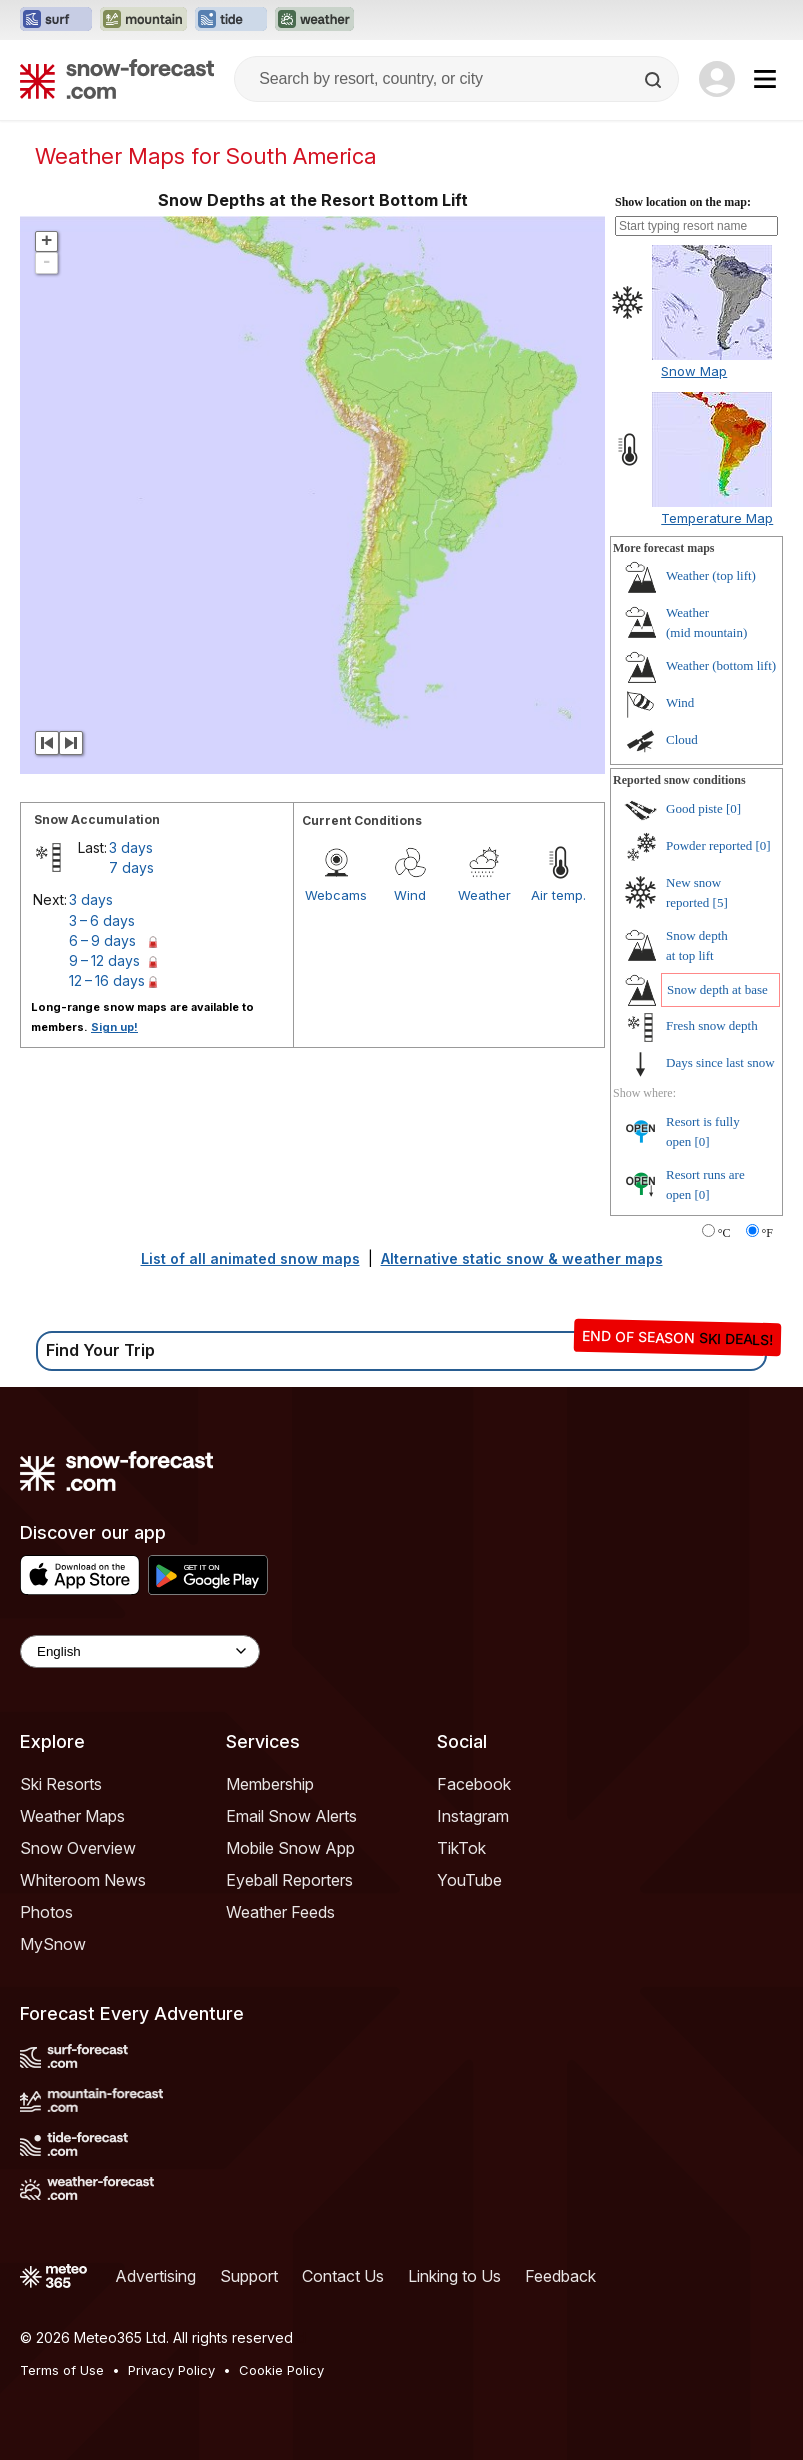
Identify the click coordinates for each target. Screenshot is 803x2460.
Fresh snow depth (712, 1025)
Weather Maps (72, 1816)
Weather (484, 895)
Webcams (336, 895)
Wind (410, 895)
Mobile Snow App (290, 1848)
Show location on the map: (683, 202)
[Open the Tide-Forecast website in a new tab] (231, 20)
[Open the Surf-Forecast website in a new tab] (56, 20)
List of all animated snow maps (250, 1258)
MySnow (53, 1944)
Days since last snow (720, 1062)
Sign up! (114, 1027)
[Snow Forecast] (117, 79)
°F (767, 1233)
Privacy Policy (171, 2370)
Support (249, 2276)
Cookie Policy (281, 2370)
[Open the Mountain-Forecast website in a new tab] (143, 20)
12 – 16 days (107, 980)
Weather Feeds (280, 1912)
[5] (720, 902)
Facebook (474, 1784)
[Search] (655, 80)
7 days (131, 867)
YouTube (469, 1880)
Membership (270, 1784)
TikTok (461, 1848)
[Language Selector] (140, 1651)
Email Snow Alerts (291, 1816)
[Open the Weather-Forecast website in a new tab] (314, 20)
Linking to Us (454, 2276)
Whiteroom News (83, 1880)
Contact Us (343, 2276)
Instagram (473, 1816)
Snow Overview (78, 1848)
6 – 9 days (102, 940)
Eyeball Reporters (289, 1880)
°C (724, 1233)
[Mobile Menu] (765, 79)
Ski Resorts (61, 1784)
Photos (46, 1912)
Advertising (155, 2276)
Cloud (682, 739)
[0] (733, 808)
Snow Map (694, 371)
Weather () (711, 575)
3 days (131, 847)
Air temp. (558, 895)
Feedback (560, 2276)
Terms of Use (62, 2370)
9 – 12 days (104, 960)
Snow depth (717, 989)
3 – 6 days (102, 920)
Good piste (694, 808)
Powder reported (709, 845)
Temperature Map (717, 518)
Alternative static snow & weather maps (522, 1258)
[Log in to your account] (717, 79)
